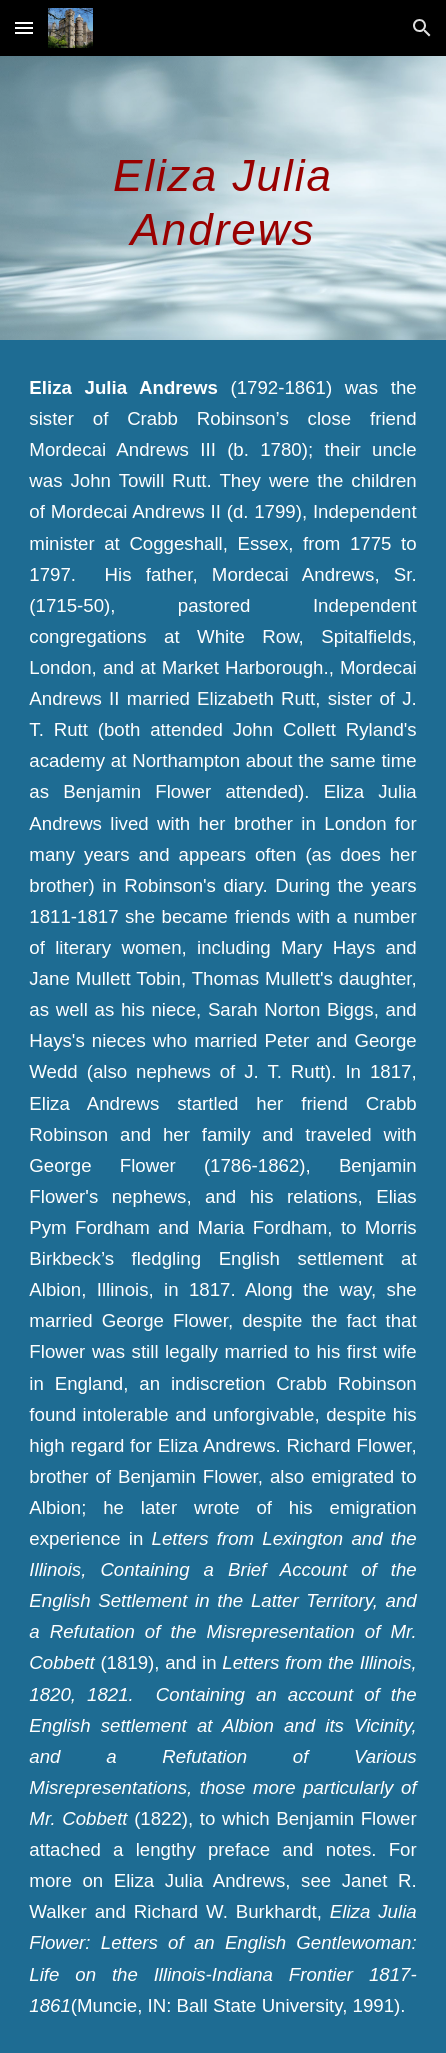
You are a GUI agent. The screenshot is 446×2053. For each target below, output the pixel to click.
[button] (24, 27)
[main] (222, 198)
